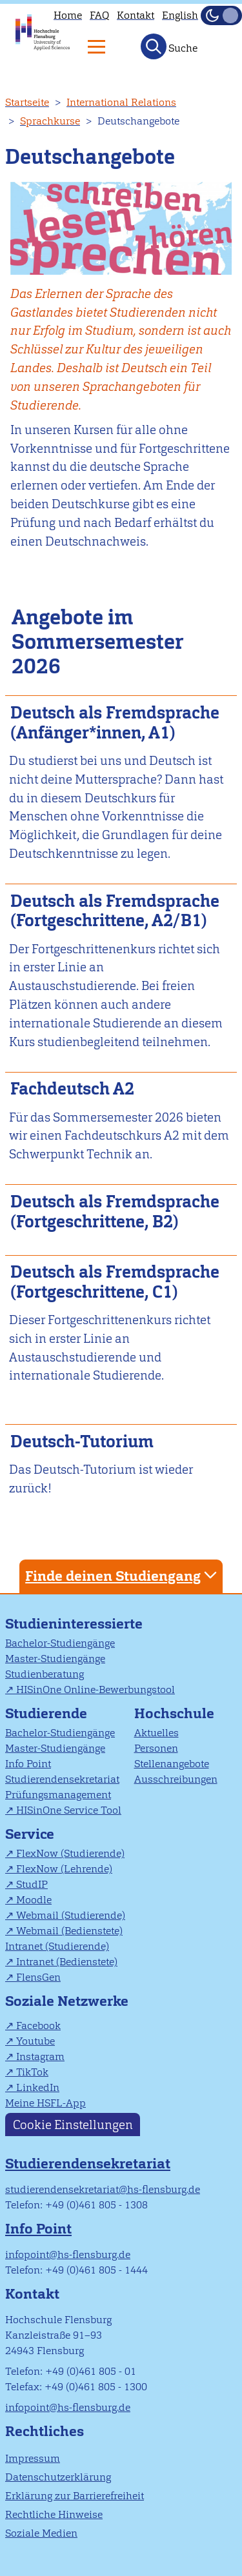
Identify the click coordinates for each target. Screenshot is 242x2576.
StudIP (32, 1884)
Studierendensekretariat (62, 1779)
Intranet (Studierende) (57, 1946)
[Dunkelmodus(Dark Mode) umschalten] (221, 15)
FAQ (99, 15)
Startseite (27, 102)
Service (29, 1834)
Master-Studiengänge (55, 1658)
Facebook (38, 2025)
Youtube (35, 2041)
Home (68, 15)
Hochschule (174, 1713)
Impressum (32, 2458)
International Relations (121, 102)
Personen (156, 1748)
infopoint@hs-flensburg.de (67, 2254)
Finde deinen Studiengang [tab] (122, 1575)
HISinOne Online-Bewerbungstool (95, 1689)
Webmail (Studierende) (70, 1915)
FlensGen (38, 1977)
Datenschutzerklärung (58, 2477)
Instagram (40, 2056)
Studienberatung (44, 1674)
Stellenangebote (171, 1763)
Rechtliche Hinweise (54, 2514)
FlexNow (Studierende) (70, 1853)
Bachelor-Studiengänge (60, 1643)
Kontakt (135, 15)
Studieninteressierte (74, 1623)
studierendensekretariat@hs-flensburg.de (102, 2189)
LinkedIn (37, 2087)
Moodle (34, 1900)
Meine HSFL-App (45, 2103)
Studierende (46, 1713)
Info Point (28, 1763)
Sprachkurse (50, 121)
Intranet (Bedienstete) (66, 1961)
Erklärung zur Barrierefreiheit (74, 2495)
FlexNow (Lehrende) (64, 1869)
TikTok (32, 2072)
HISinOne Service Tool (68, 1810)
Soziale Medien (41, 2533)
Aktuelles (156, 1732)
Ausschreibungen (175, 1779)
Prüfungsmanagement (58, 1794)
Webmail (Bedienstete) (69, 1930)
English (180, 15)
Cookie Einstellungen (73, 2125)
